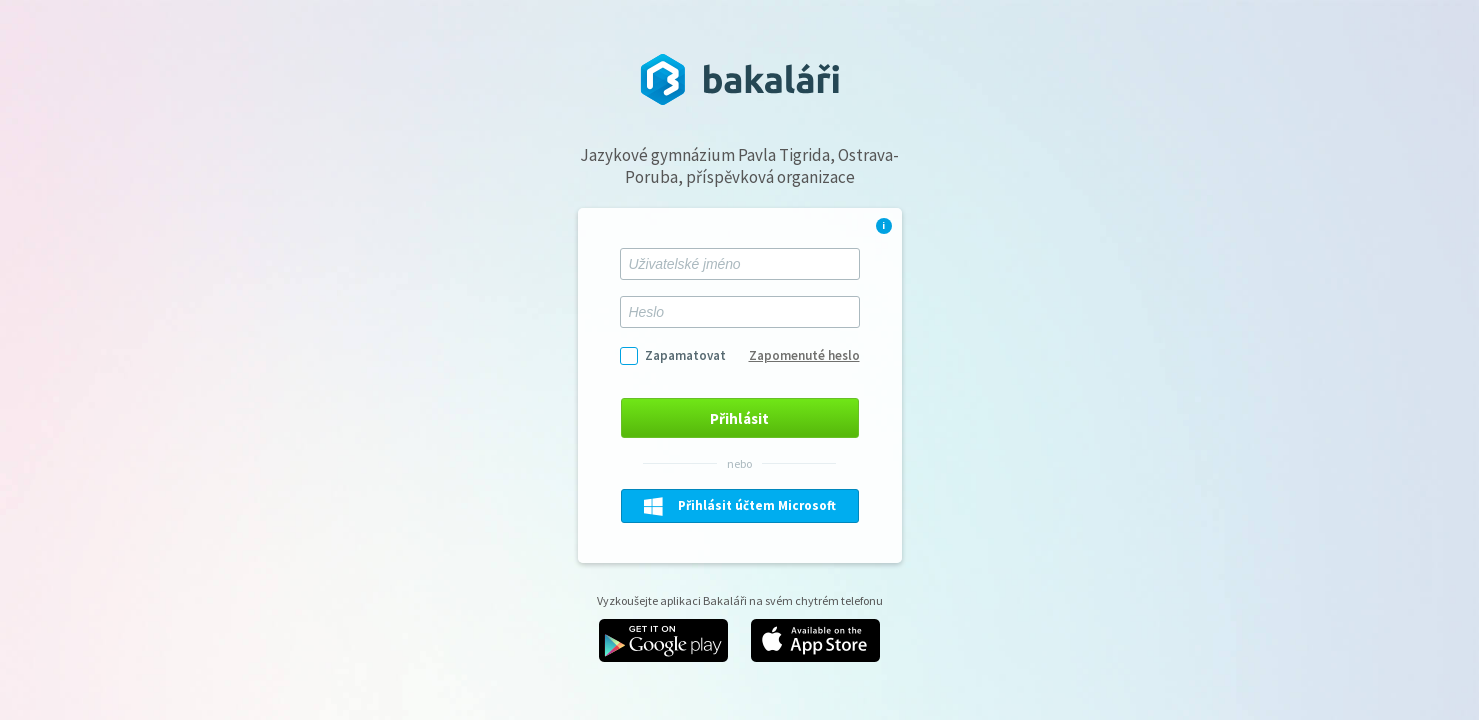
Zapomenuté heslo (804, 355)
